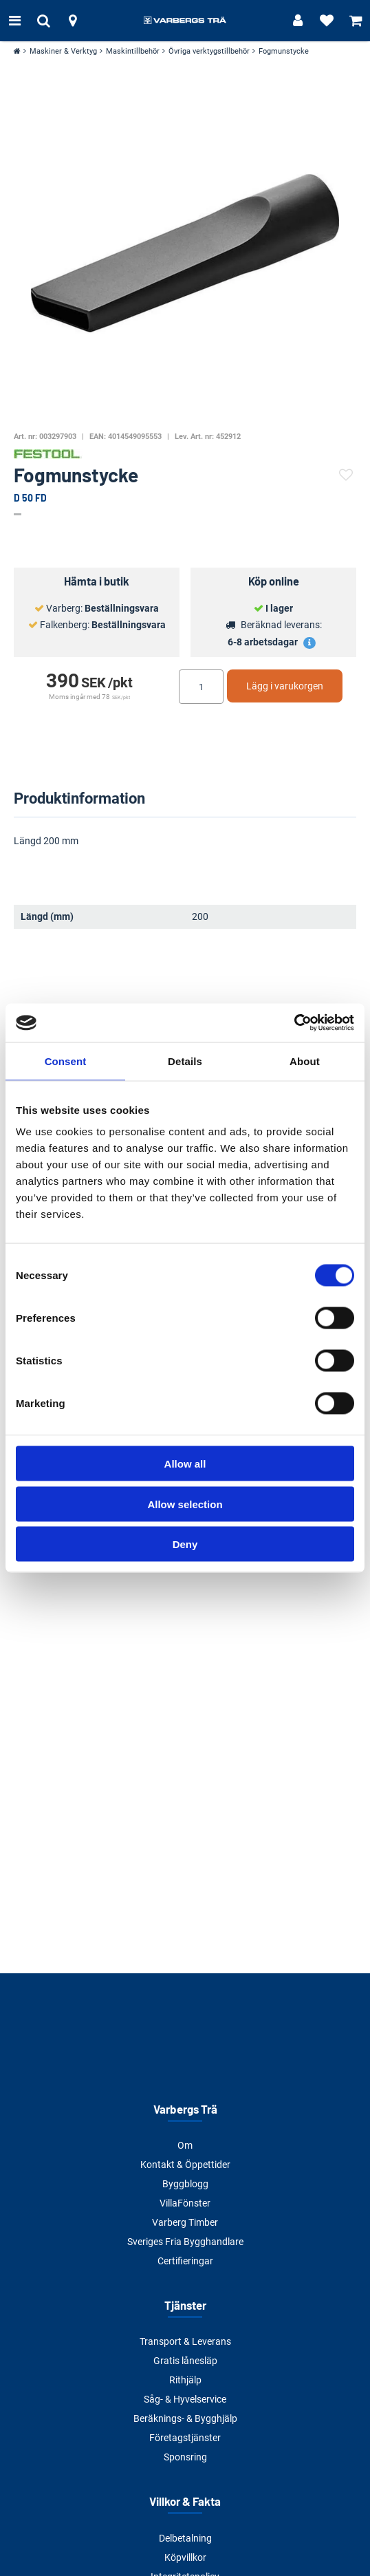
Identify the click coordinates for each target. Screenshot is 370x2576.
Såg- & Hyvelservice (185, 2399)
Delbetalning (185, 2538)
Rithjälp (185, 2379)
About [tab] (305, 1060)
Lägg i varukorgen (284, 685)
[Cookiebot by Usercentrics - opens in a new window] (294, 1023)
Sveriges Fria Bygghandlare (185, 2241)
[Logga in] (297, 20)
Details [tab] (185, 1060)
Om (185, 2145)
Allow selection (184, 1504)
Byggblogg (185, 2183)
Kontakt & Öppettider (185, 2164)
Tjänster (185, 2305)
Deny (185, 1544)
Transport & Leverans (185, 2341)
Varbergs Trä (185, 2109)
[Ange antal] (201, 686)
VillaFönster (185, 2203)
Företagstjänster (185, 2437)
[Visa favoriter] (326, 20)
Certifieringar (185, 2260)
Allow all (185, 1464)
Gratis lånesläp (185, 2360)
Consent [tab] (66, 1060)
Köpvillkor (185, 2557)
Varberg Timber (185, 2222)
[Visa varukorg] (355, 20)
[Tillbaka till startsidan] (185, 20)
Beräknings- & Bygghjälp (185, 2418)
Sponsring (185, 2456)
